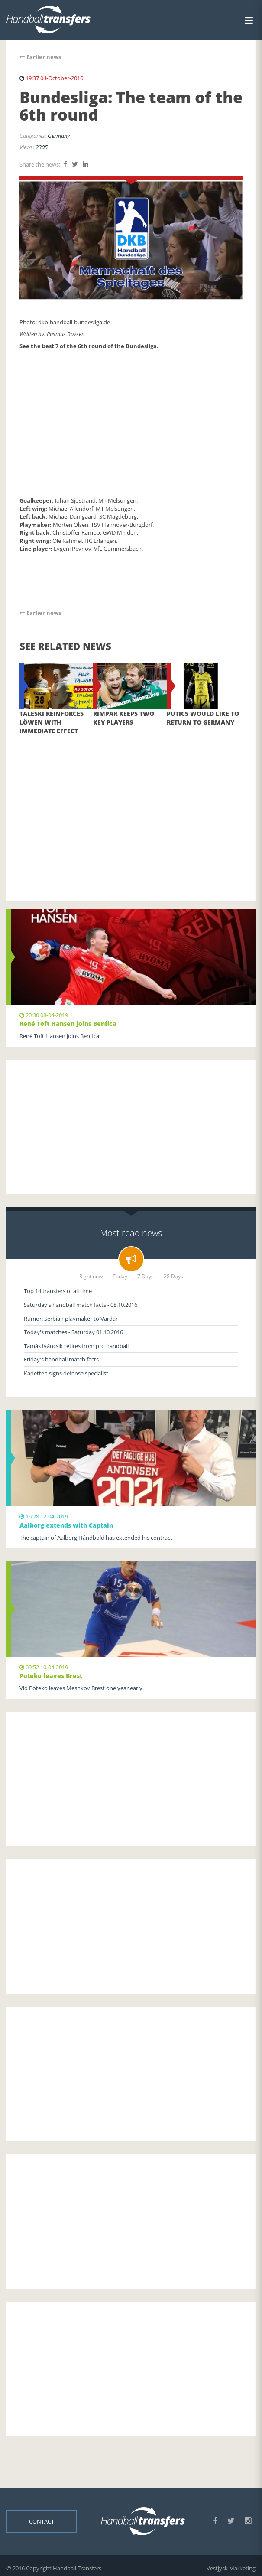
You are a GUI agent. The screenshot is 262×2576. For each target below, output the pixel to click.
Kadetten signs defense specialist (66, 1373)
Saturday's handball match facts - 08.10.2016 (80, 1305)
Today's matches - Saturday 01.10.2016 (73, 1332)
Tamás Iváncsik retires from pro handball (76, 1346)
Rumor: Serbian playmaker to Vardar (71, 1318)
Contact (41, 2521)
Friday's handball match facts (61, 1359)
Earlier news (40, 57)
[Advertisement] (131, 807)
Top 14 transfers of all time (58, 1291)
